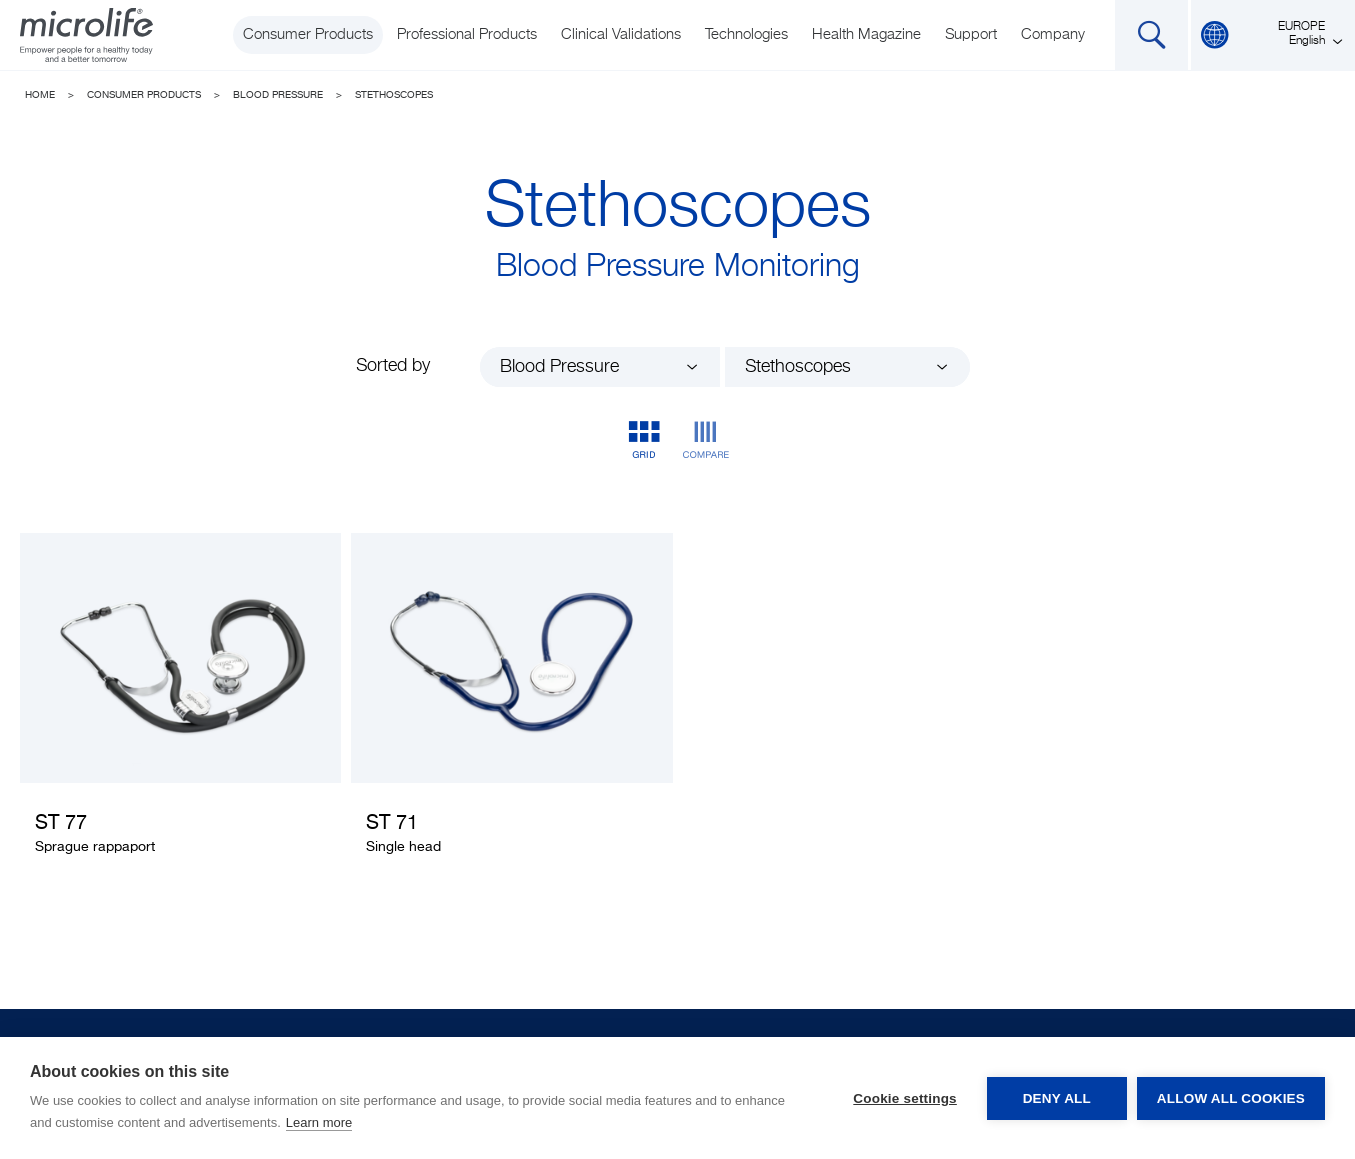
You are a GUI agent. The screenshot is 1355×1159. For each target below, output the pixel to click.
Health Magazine (866, 34)
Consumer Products (308, 34)
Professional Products (467, 34)
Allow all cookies (1231, 1098)
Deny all (1057, 1098)
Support (971, 34)
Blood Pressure (278, 95)
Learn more (319, 1122)
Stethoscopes (394, 95)
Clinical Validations (621, 34)
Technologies (746, 34)
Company (1053, 34)
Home (40, 95)
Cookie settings (905, 1098)
